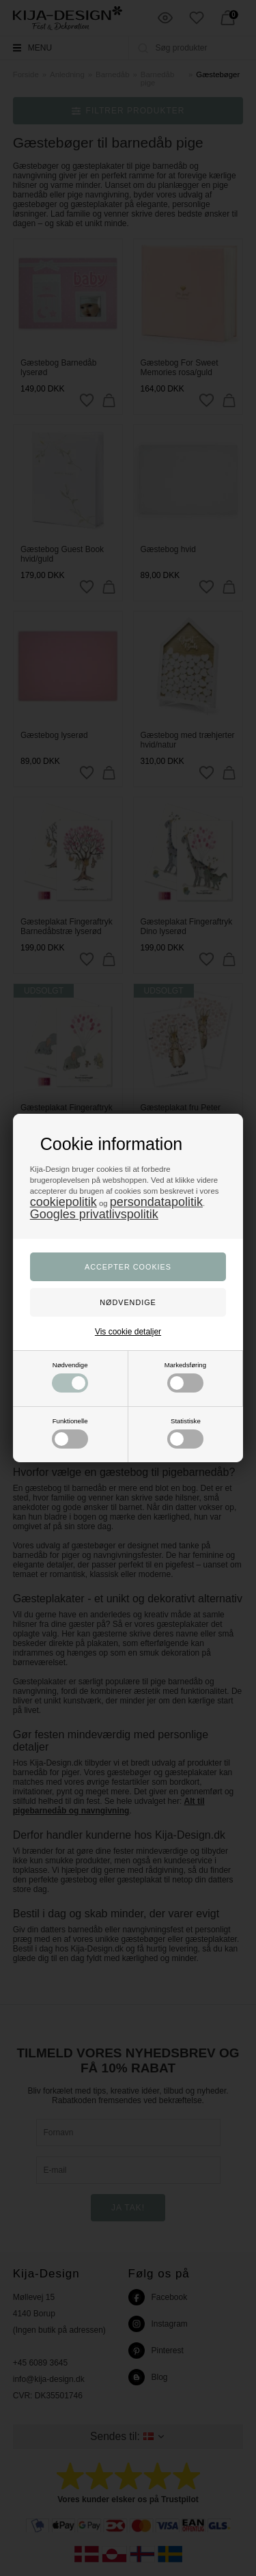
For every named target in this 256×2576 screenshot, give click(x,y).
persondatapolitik (156, 1202)
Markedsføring (185, 1377)
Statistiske (185, 1433)
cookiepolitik (63, 1202)
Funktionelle (70, 1433)
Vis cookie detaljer (128, 1332)
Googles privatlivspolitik (94, 1214)
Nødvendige (70, 1377)
